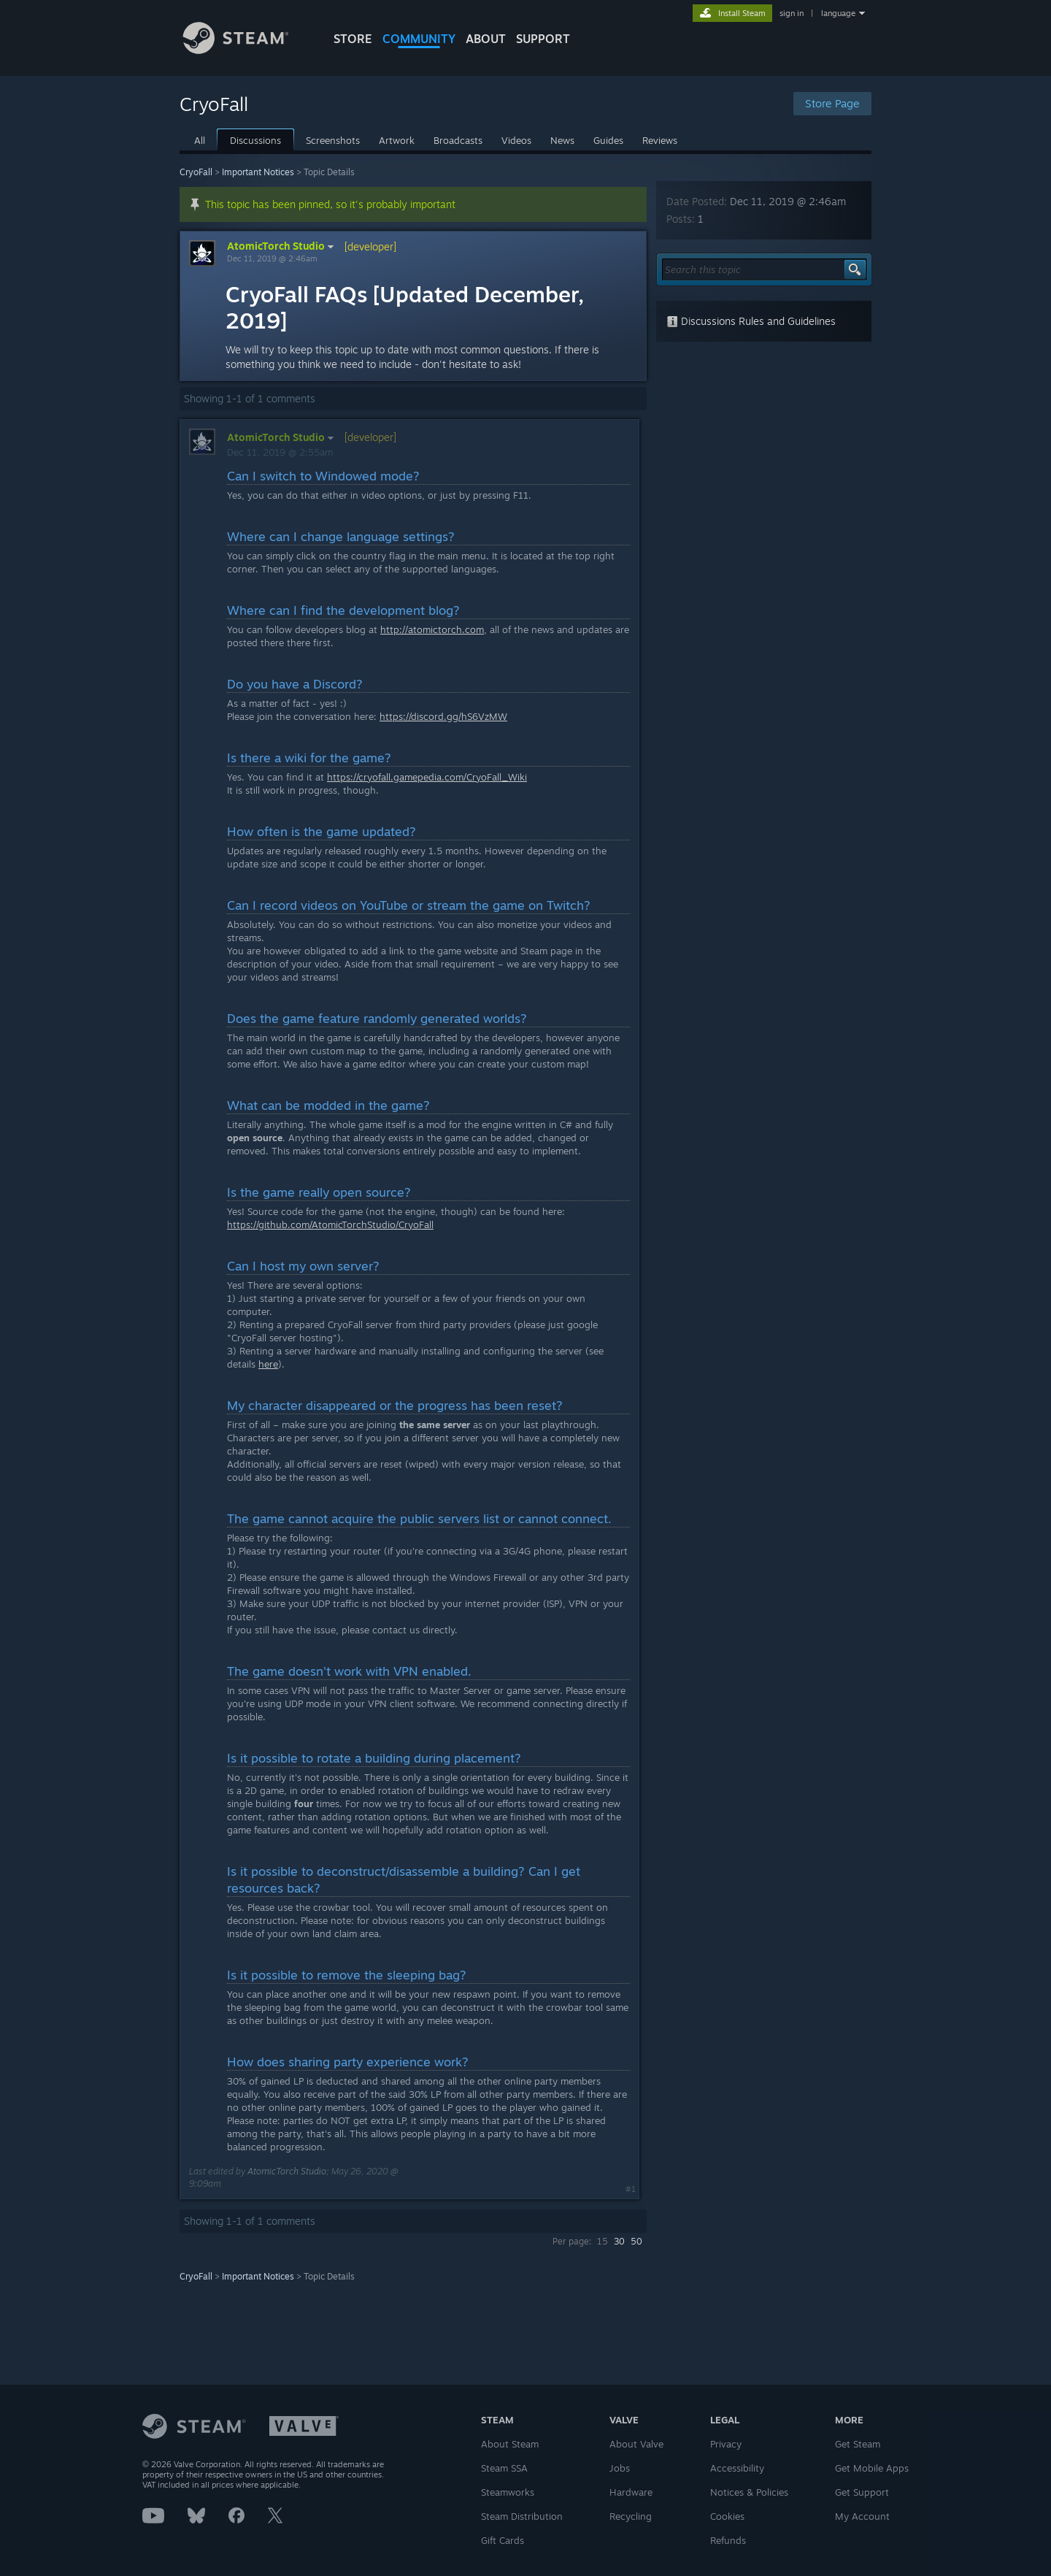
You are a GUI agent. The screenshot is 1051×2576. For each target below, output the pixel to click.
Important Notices (258, 171)
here (268, 1364)
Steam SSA (504, 2468)
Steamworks (507, 2492)
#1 (630, 2189)
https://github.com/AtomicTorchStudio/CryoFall (330, 1224)
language (838, 13)
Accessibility (737, 2468)
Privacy (726, 2444)
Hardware (630, 2492)
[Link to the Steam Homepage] (246, 50)
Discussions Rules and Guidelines (751, 321)
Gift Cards (502, 2540)
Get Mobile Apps (872, 2468)
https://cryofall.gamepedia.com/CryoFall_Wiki (427, 777)
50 (636, 2241)
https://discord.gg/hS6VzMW (443, 716)
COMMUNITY (418, 38)
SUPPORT (543, 38)
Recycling (630, 2516)
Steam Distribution (522, 2516)
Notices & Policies (749, 2492)
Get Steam (857, 2444)
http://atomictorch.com (432, 629)
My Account (862, 2516)
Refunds (728, 2540)
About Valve (636, 2444)
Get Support (862, 2492)
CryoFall (196, 171)
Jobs (619, 2468)
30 (619, 2241)
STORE (353, 38)
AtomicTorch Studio (282, 246)
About (486, 38)
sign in (791, 13)
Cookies (727, 2516)
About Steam (510, 2444)
